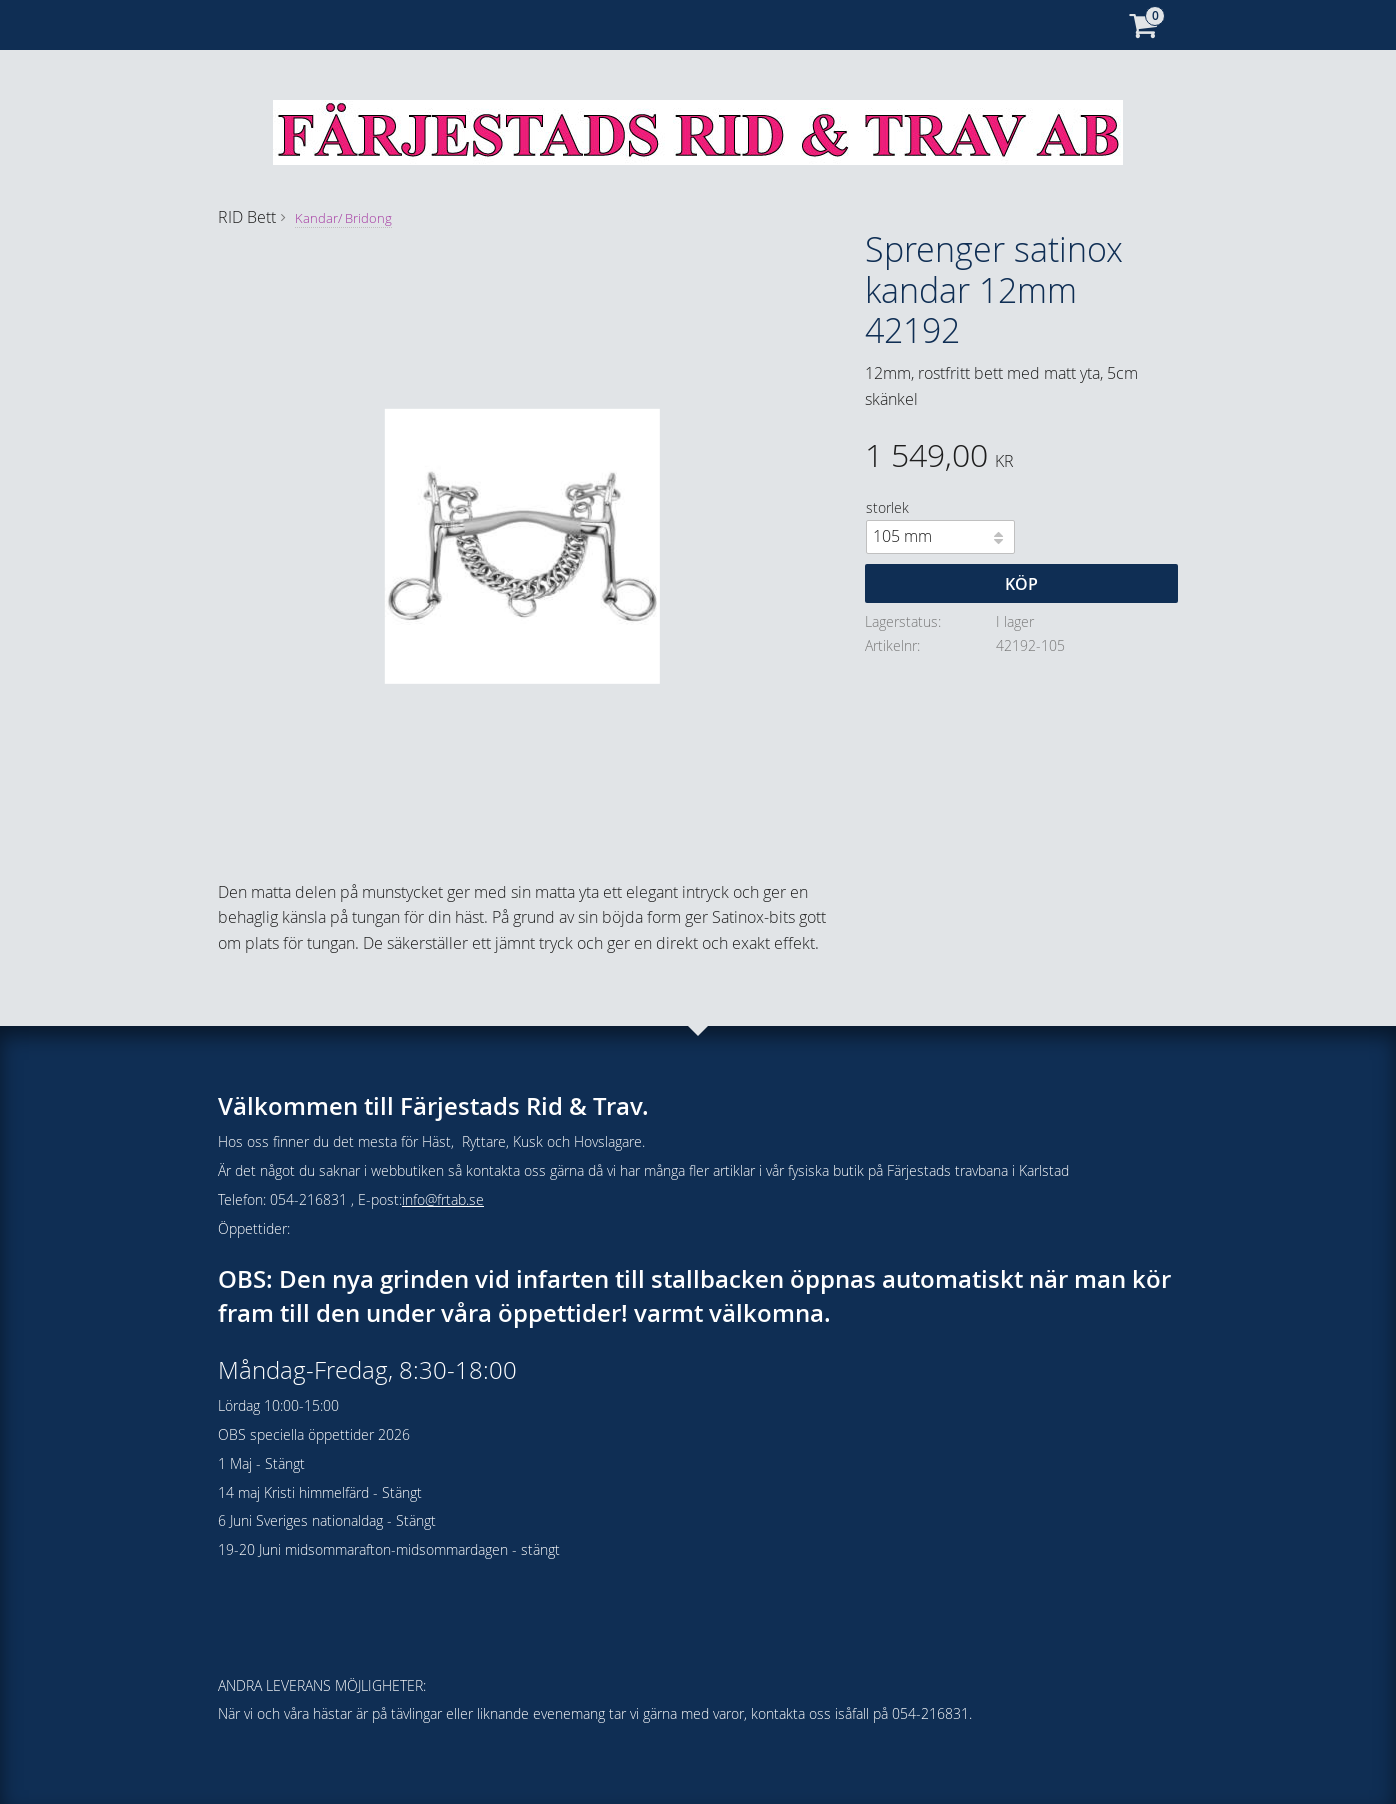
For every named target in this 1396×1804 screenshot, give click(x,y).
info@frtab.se (443, 1199)
